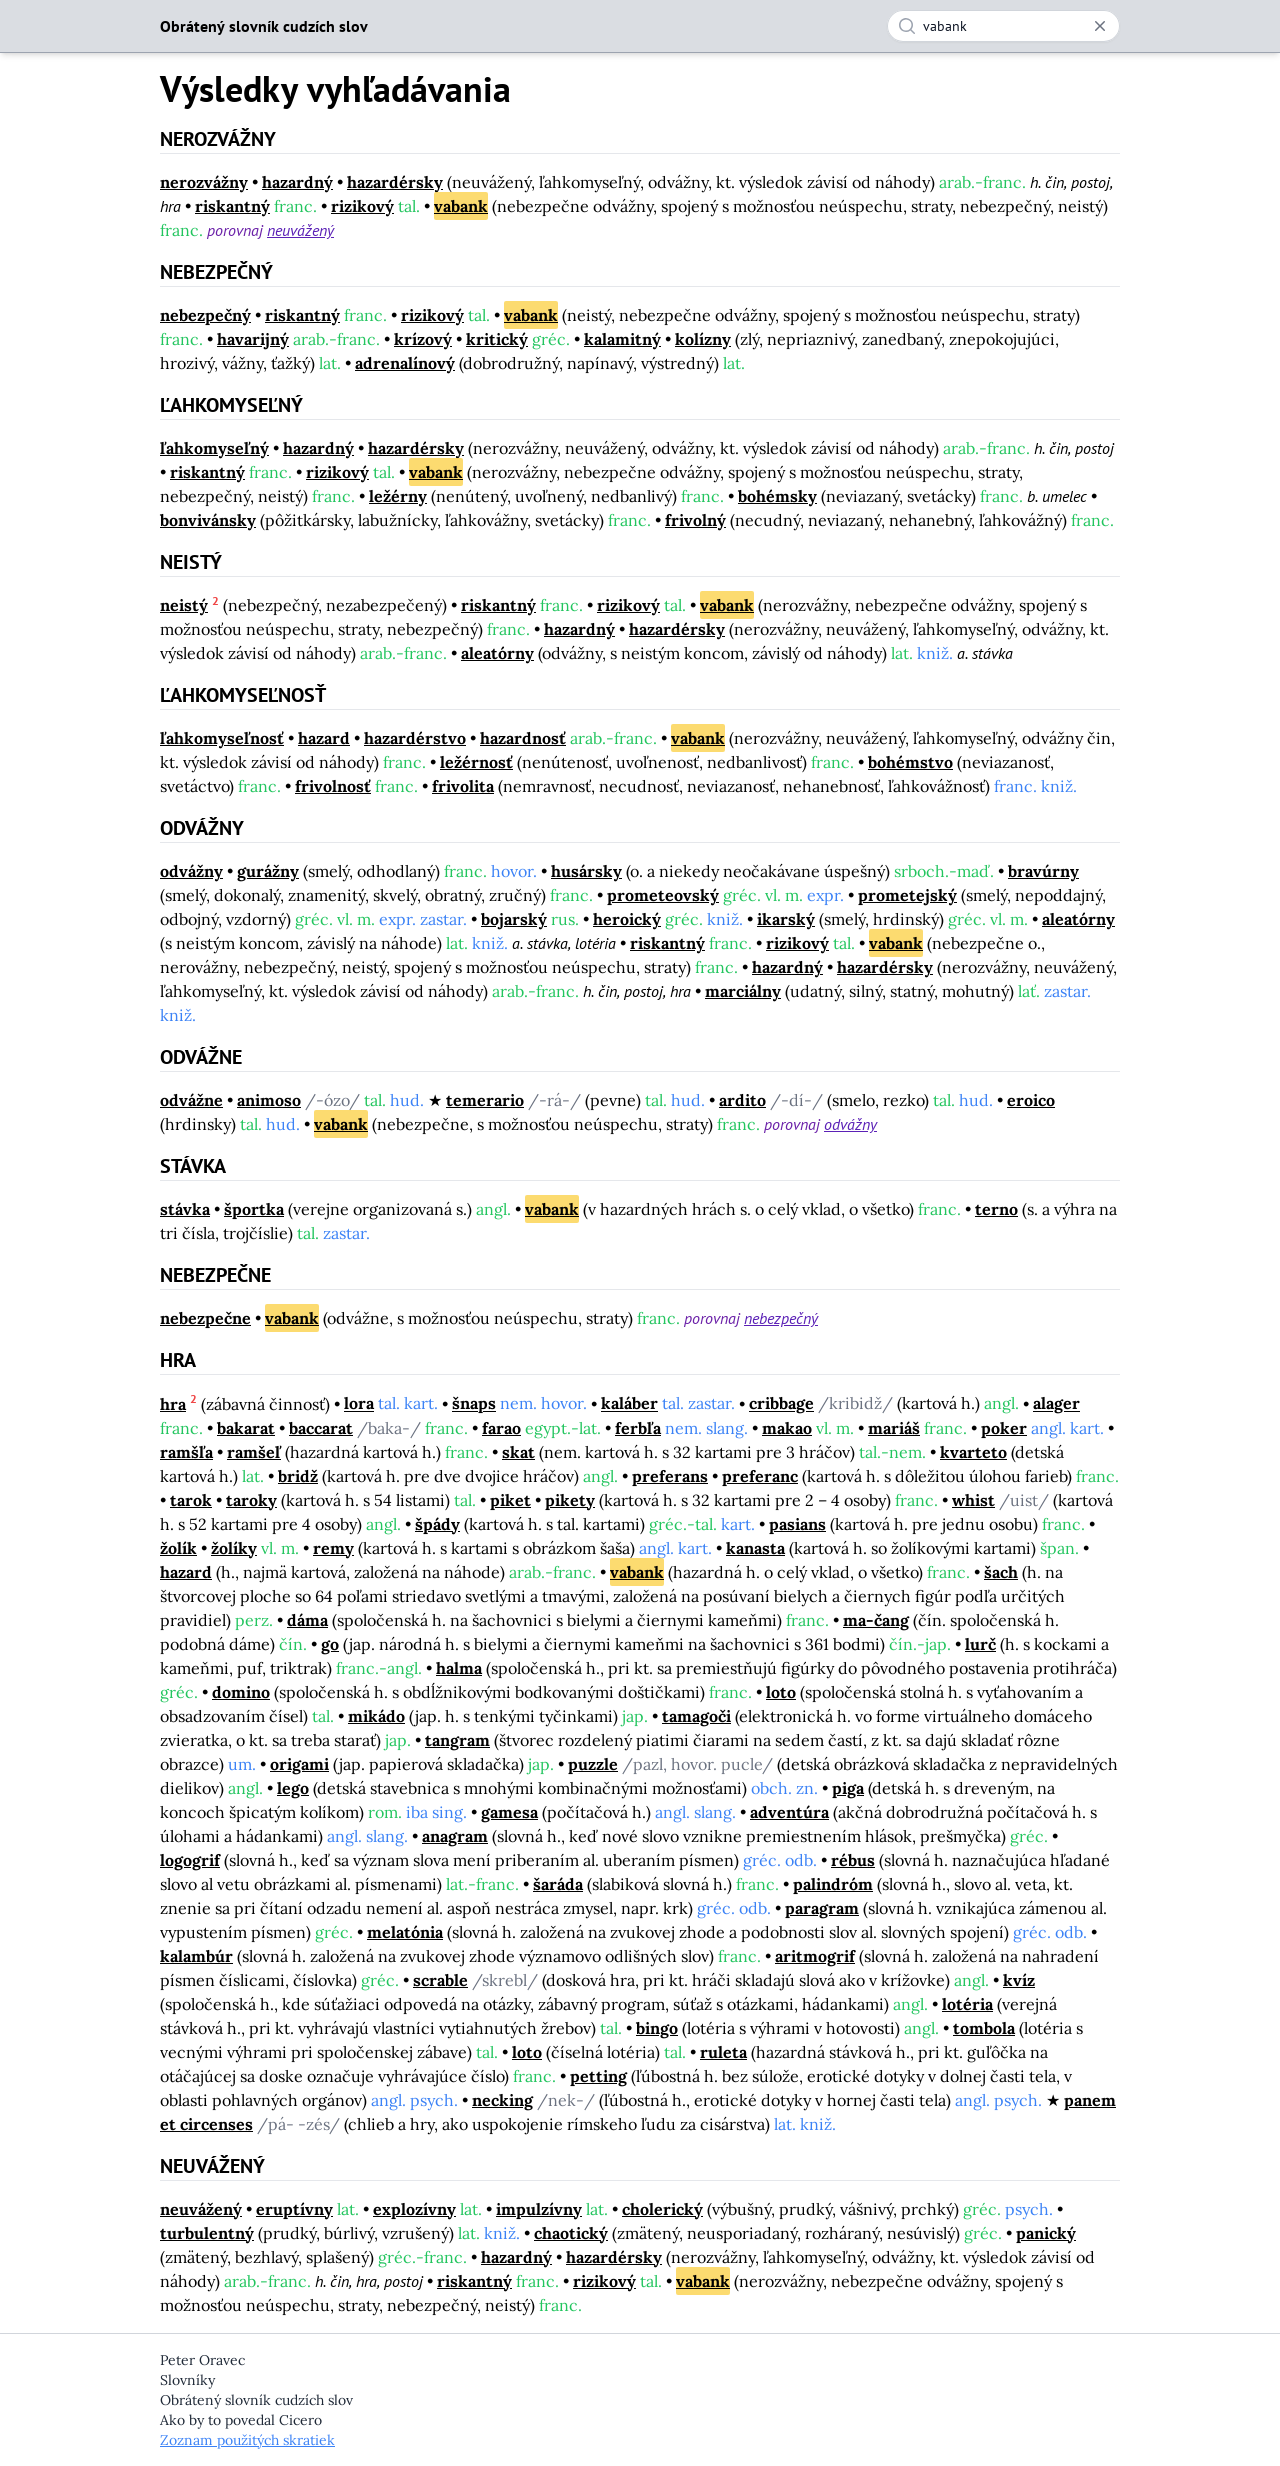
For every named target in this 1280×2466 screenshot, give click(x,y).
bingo (657, 2028)
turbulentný (207, 2233)
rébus (853, 1860)
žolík (178, 1548)
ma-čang (876, 1620)
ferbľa (638, 1428)
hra (173, 1404)
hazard (324, 738)
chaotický (571, 2233)
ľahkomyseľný (214, 448)
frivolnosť (333, 786)
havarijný (253, 339)
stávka (185, 1209)
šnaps (474, 1404)
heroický (627, 919)
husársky (586, 871)
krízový (423, 339)
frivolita (463, 786)
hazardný (297, 182)
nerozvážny (204, 182)
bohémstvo (910, 762)
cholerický (662, 2209)
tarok (191, 1500)
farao (501, 1428)
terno (996, 1209)
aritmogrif (815, 1956)
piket (510, 1500)
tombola (984, 2028)
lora (359, 1404)
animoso (269, 1100)
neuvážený (300, 230)
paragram (822, 1908)
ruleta (723, 2052)
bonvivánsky (208, 520)
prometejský (907, 895)
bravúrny (1043, 871)
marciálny (743, 991)
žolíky (234, 1548)
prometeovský (663, 895)
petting (598, 2076)
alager (1056, 1404)
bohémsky (777, 496)
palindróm (833, 1884)
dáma (307, 1620)
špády (437, 1524)
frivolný (695, 520)
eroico (1031, 1100)
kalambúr (196, 1956)
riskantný (232, 206)
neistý (184, 605)
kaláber (629, 1404)
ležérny (398, 496)
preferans (670, 1476)
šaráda (558, 1884)
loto (781, 1692)
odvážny (191, 871)
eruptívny (294, 2209)
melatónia (405, 1932)
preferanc (760, 1476)
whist (973, 1500)
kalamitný (622, 339)
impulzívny (539, 2209)
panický (1046, 2233)
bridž (298, 1476)
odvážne (191, 1100)
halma (459, 1668)
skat (518, 1452)
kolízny (703, 339)
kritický (497, 339)
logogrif (190, 1860)
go (330, 1644)
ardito (742, 1100)
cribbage (781, 1404)
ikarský (786, 919)
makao (787, 1428)
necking (502, 2100)
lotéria (967, 2004)
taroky (251, 1500)
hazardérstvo (415, 738)
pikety (570, 1500)
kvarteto (973, 1452)
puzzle (593, 1764)
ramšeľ (254, 1452)
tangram (457, 1740)
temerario (485, 1100)
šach (1001, 1572)
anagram (455, 1836)
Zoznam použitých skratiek (247, 2440)
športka (254, 1209)
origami (299, 1764)
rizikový (362, 206)
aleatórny (497, 653)
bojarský (514, 919)
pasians (797, 1524)
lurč (980, 1644)
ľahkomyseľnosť (222, 738)
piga (848, 1788)
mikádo (376, 1716)
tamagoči (696, 1716)
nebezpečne (205, 1318)
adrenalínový (405, 363)
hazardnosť (523, 738)
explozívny (414, 2209)
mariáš (894, 1428)
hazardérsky (395, 182)
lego (293, 1788)
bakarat (246, 1428)
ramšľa (186, 1452)
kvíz (1019, 1980)
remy (333, 1548)
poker (1004, 1428)
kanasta (755, 1548)
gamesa (509, 1812)
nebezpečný (205, 315)
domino (241, 1692)
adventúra (789, 1812)
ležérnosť (476, 762)
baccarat (321, 1428)
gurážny (268, 871)
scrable (440, 1980)
